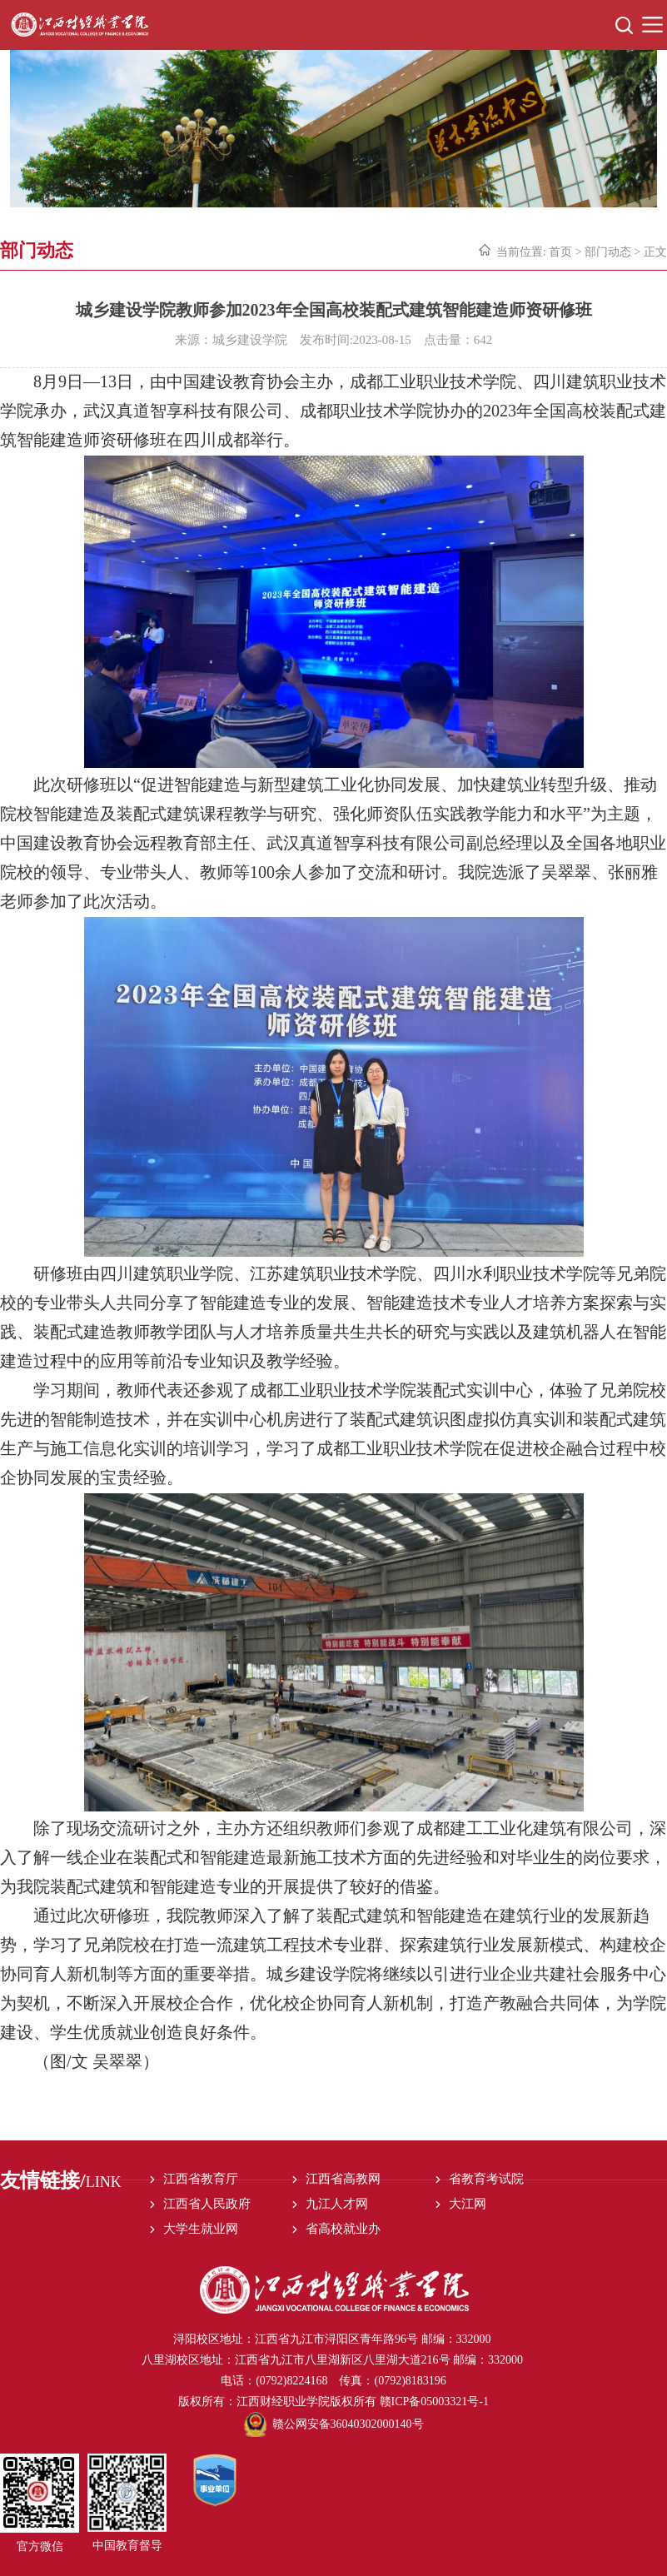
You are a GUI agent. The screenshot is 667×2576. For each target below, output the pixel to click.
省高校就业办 (343, 2228)
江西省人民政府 (207, 2203)
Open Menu (652, 25)
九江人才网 (337, 2203)
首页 (560, 252)
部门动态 (608, 252)
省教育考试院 (486, 2178)
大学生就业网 (200, 2228)
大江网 (467, 2203)
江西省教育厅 (200, 2178)
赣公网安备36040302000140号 (334, 2424)
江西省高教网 (343, 2178)
